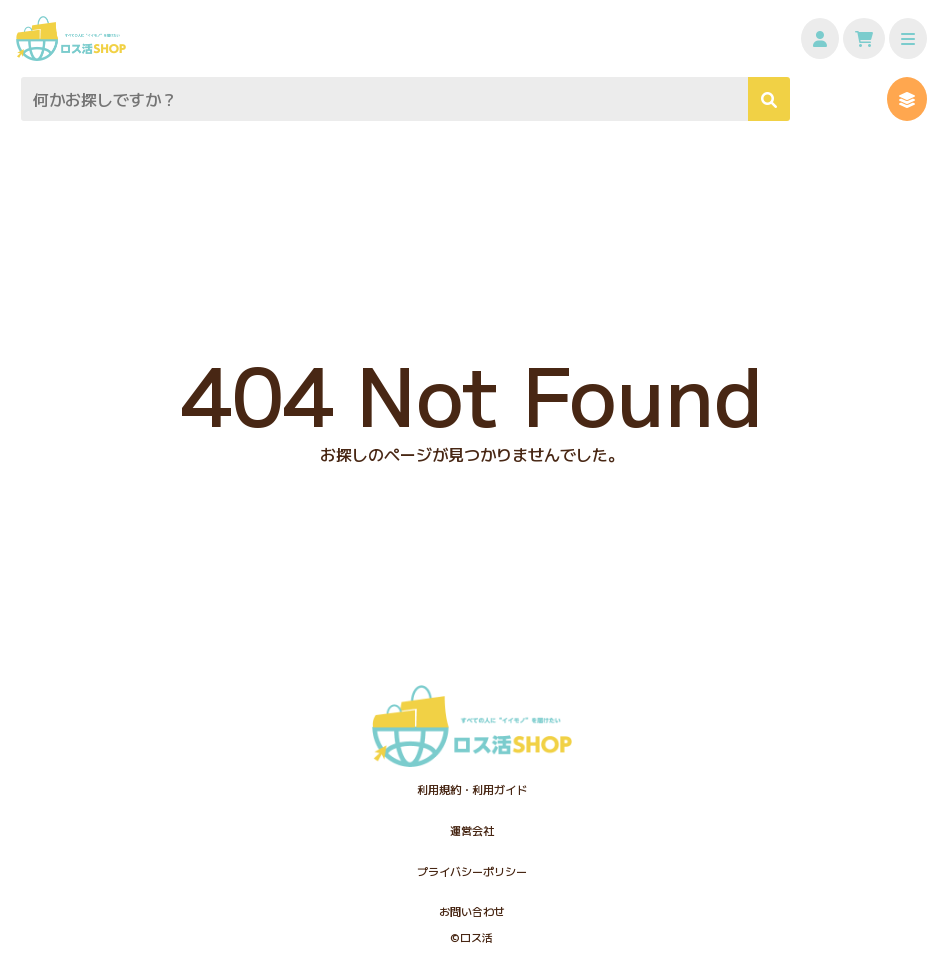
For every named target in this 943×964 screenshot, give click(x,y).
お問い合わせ (472, 911)
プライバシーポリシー (472, 871)
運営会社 (472, 830)
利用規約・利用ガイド (472, 789)
